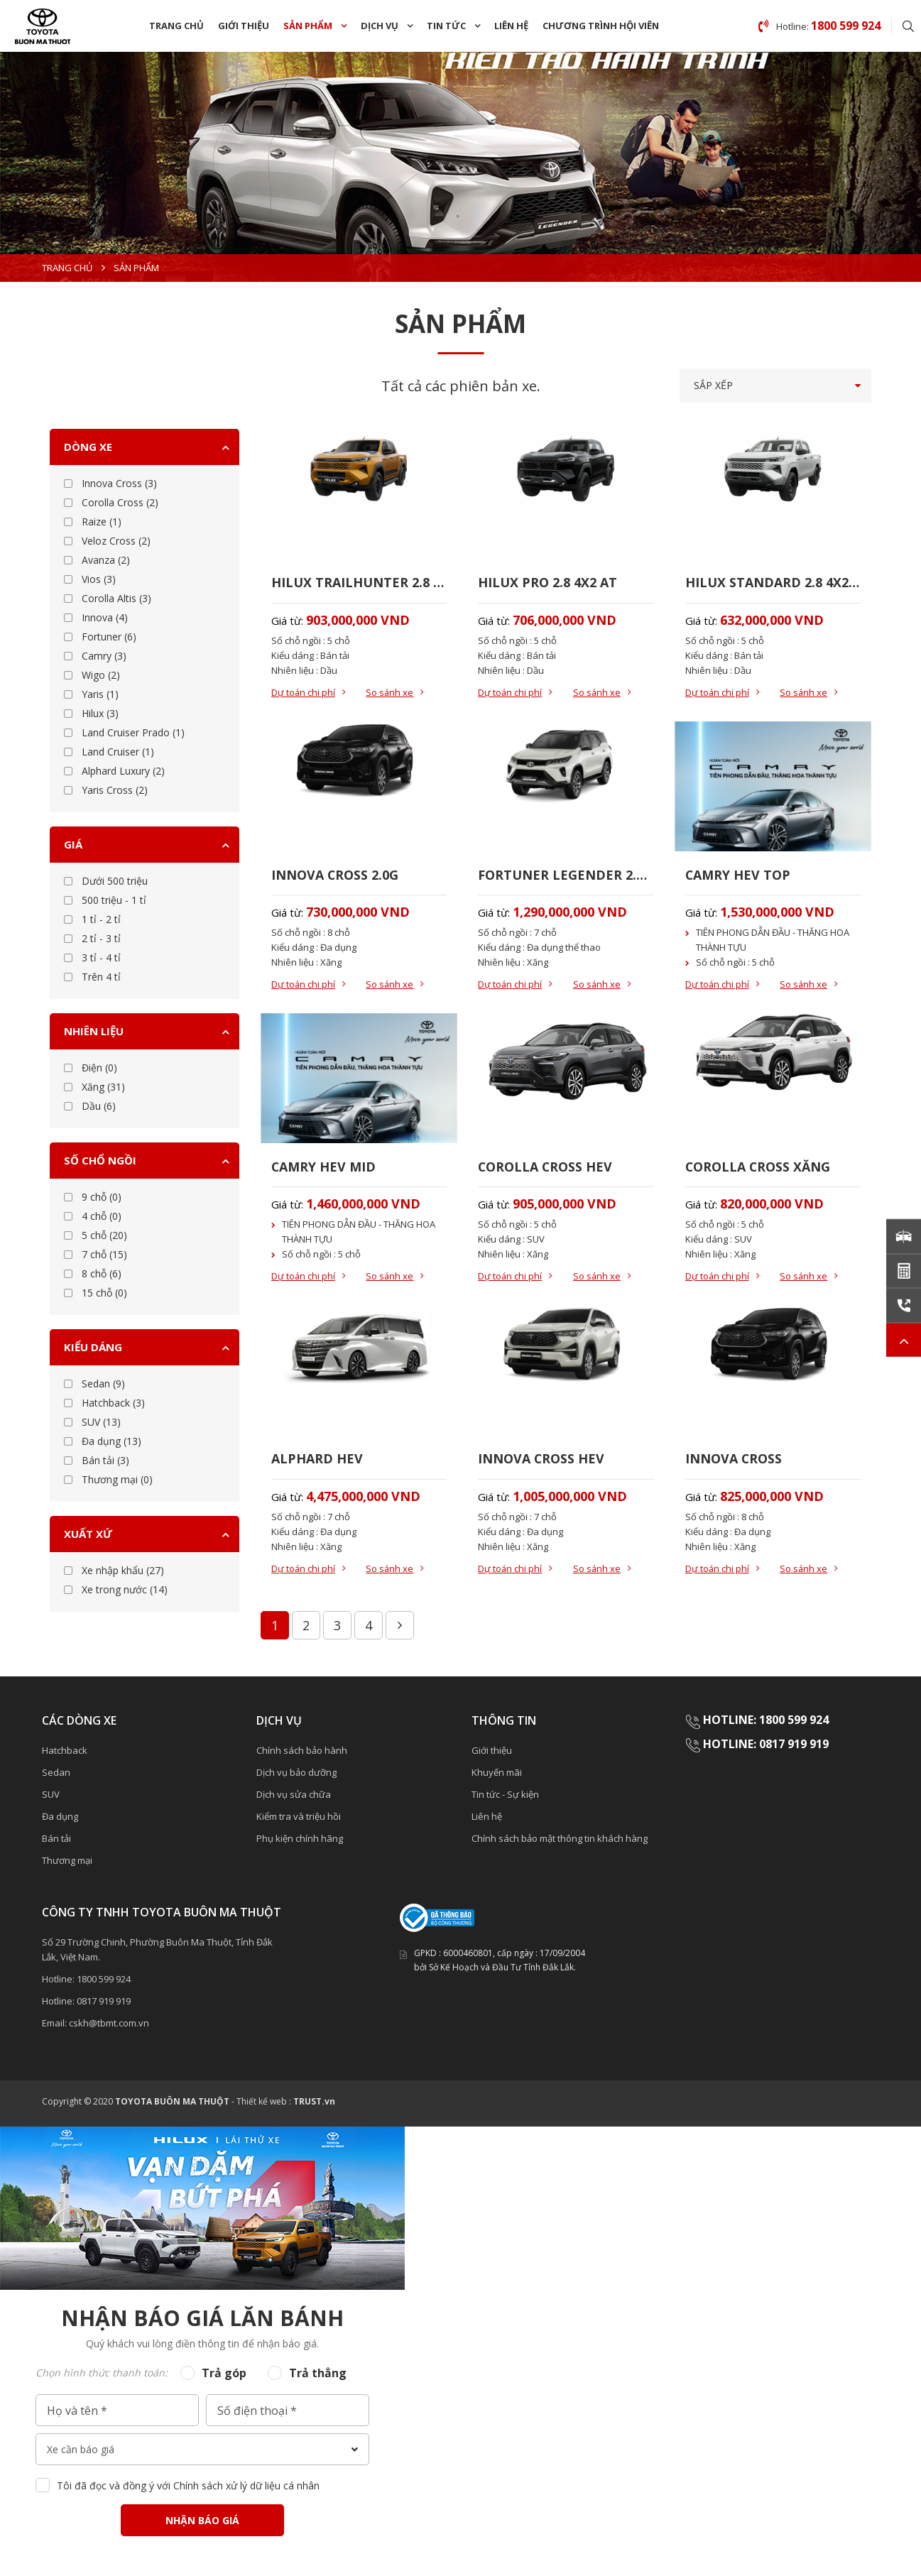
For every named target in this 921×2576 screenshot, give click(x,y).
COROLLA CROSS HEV (546, 1167)
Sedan (56, 1775)
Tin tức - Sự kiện (505, 1797)
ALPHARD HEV (317, 1460)
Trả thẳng (318, 2376)
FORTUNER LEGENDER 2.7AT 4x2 (565, 874)
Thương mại (67, 1863)
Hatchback (64, 1753)
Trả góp (224, 2376)
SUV (51, 1797)
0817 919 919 (104, 2003)
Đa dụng (60, 1819)
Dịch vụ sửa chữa (293, 1797)
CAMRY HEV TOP (738, 874)
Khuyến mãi (497, 1775)
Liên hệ (511, 25)
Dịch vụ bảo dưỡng (296, 1775)
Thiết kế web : (263, 2104)
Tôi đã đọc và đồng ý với (188, 2488)
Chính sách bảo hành (301, 1753)
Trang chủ (176, 25)
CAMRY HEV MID (323, 1167)
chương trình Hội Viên (601, 25)
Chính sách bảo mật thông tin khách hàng (560, 1841)
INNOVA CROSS (734, 1460)
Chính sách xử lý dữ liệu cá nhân (246, 2488)
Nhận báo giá (202, 2523)
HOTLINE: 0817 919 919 (766, 1746)
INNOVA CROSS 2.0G (335, 874)
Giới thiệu (243, 25)
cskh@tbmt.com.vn (109, 2025)
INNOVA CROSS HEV (541, 1460)
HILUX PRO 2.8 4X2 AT (547, 582)
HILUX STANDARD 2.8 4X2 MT (773, 582)
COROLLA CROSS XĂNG (758, 1167)
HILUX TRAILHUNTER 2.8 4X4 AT (359, 582)
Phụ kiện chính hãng (299, 1841)
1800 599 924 (104, 1981)
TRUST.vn (314, 2104)
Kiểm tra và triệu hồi (298, 1819)
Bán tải (56, 1841)
